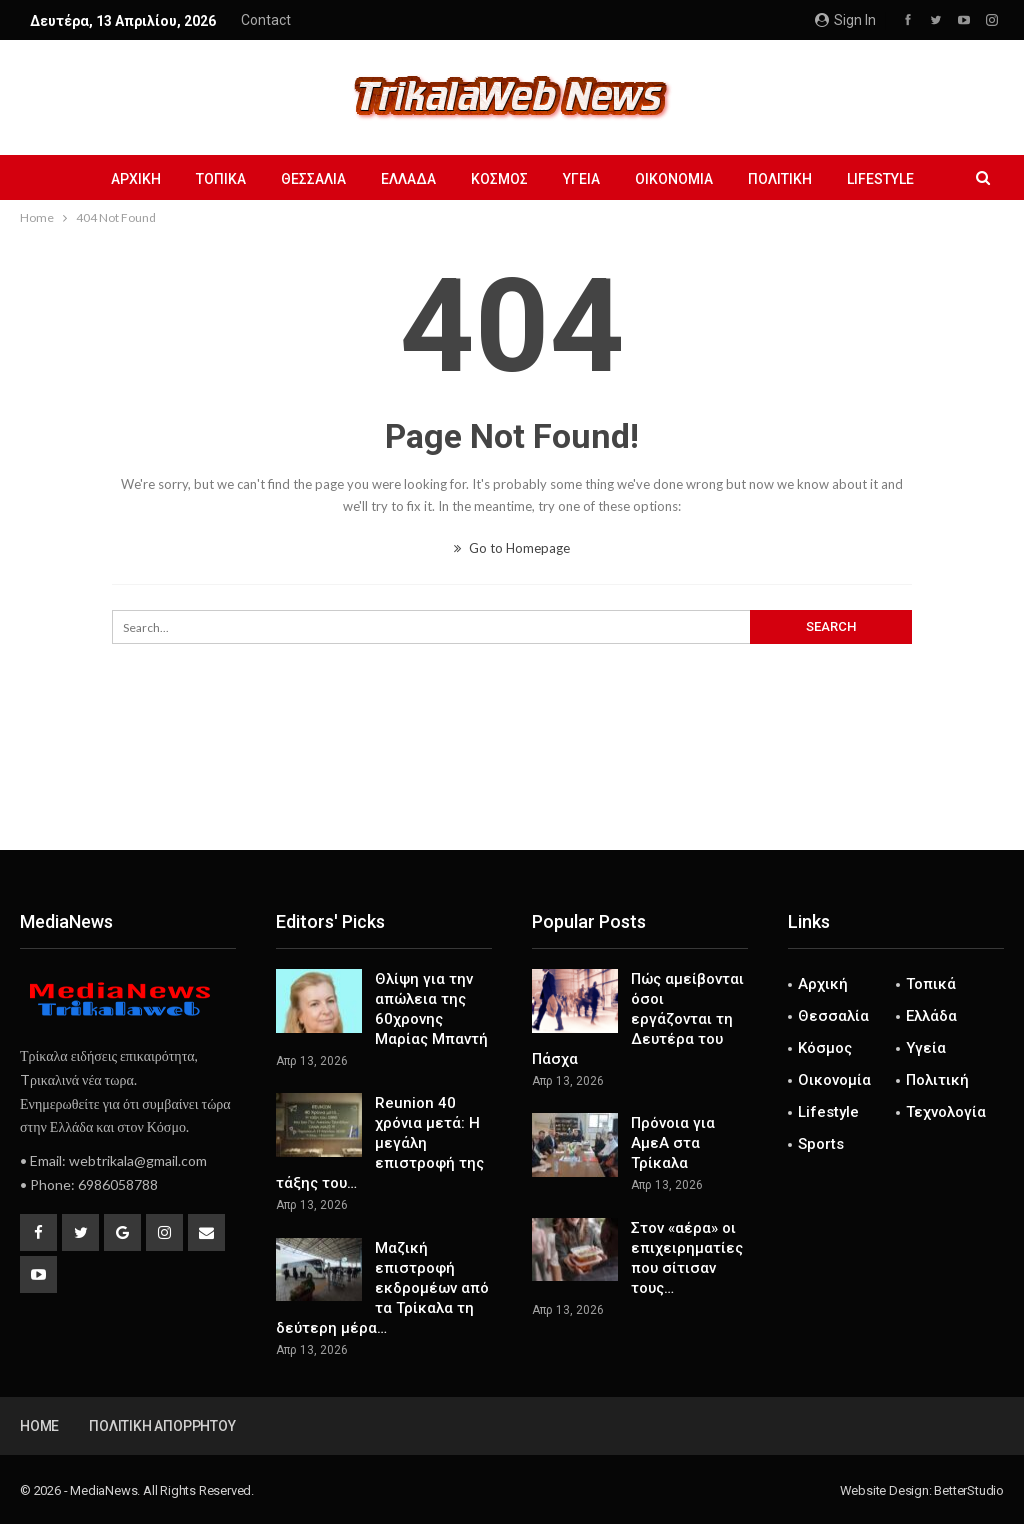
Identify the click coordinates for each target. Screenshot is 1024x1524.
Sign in (845, 20)
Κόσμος (499, 179)
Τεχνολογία (946, 1112)
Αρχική (136, 179)
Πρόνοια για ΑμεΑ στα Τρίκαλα (673, 1143)
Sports (821, 1144)
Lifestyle (880, 179)
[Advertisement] (512, 784)
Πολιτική (780, 179)
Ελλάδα (408, 179)
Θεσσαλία (313, 179)
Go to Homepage (512, 548)
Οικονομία (674, 179)
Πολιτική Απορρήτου (162, 1426)
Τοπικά (221, 179)
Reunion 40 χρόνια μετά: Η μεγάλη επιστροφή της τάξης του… (380, 1143)
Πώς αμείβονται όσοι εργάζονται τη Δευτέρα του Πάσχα (638, 1019)
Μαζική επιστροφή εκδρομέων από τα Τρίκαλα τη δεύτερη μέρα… (382, 1288)
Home (39, 1426)
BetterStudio (969, 1490)
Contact (266, 20)
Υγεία (581, 179)
